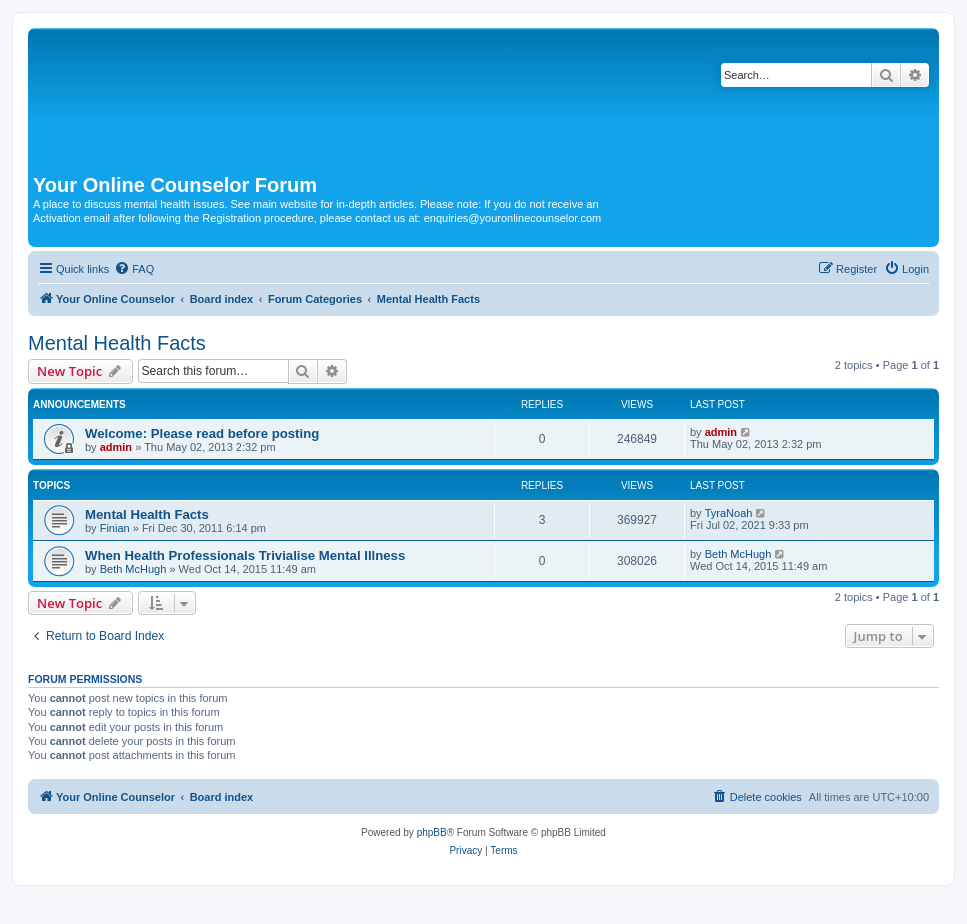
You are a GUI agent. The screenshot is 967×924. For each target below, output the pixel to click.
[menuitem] (134, 269)
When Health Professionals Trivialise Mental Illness (245, 555)
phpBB (432, 832)
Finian (115, 528)
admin (116, 447)
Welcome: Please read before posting (202, 433)
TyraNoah (729, 513)
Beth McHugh (133, 569)
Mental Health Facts (117, 343)
